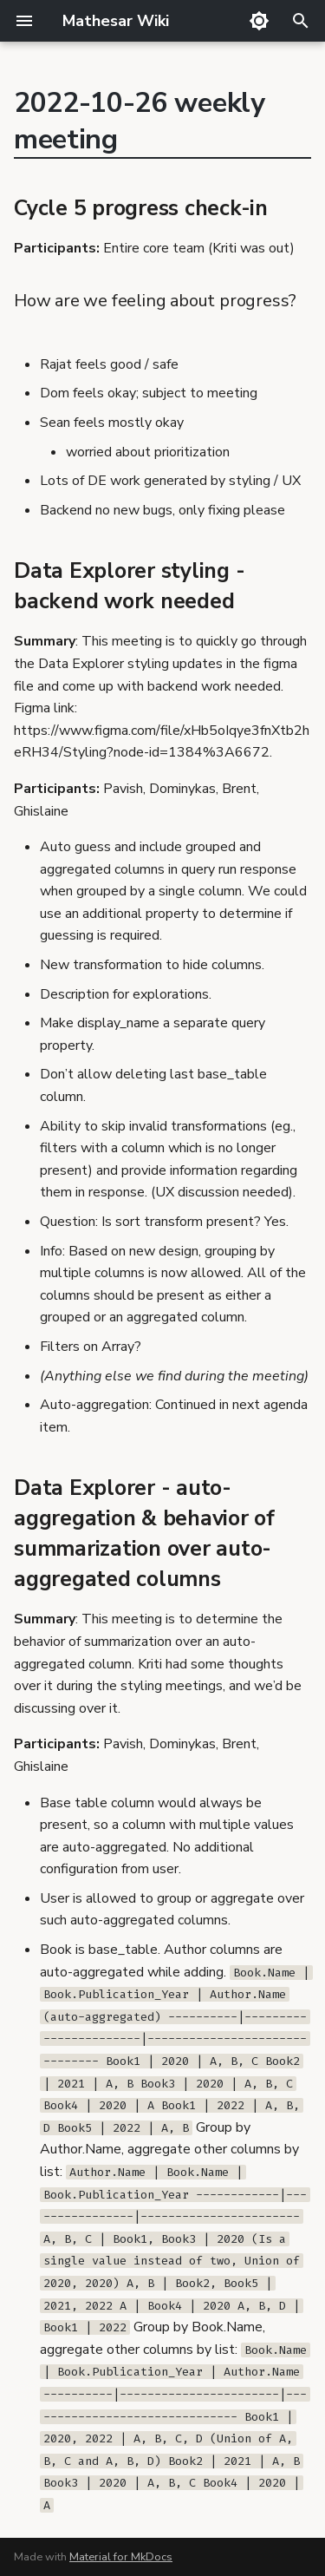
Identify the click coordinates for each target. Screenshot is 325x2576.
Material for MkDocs (120, 2557)
